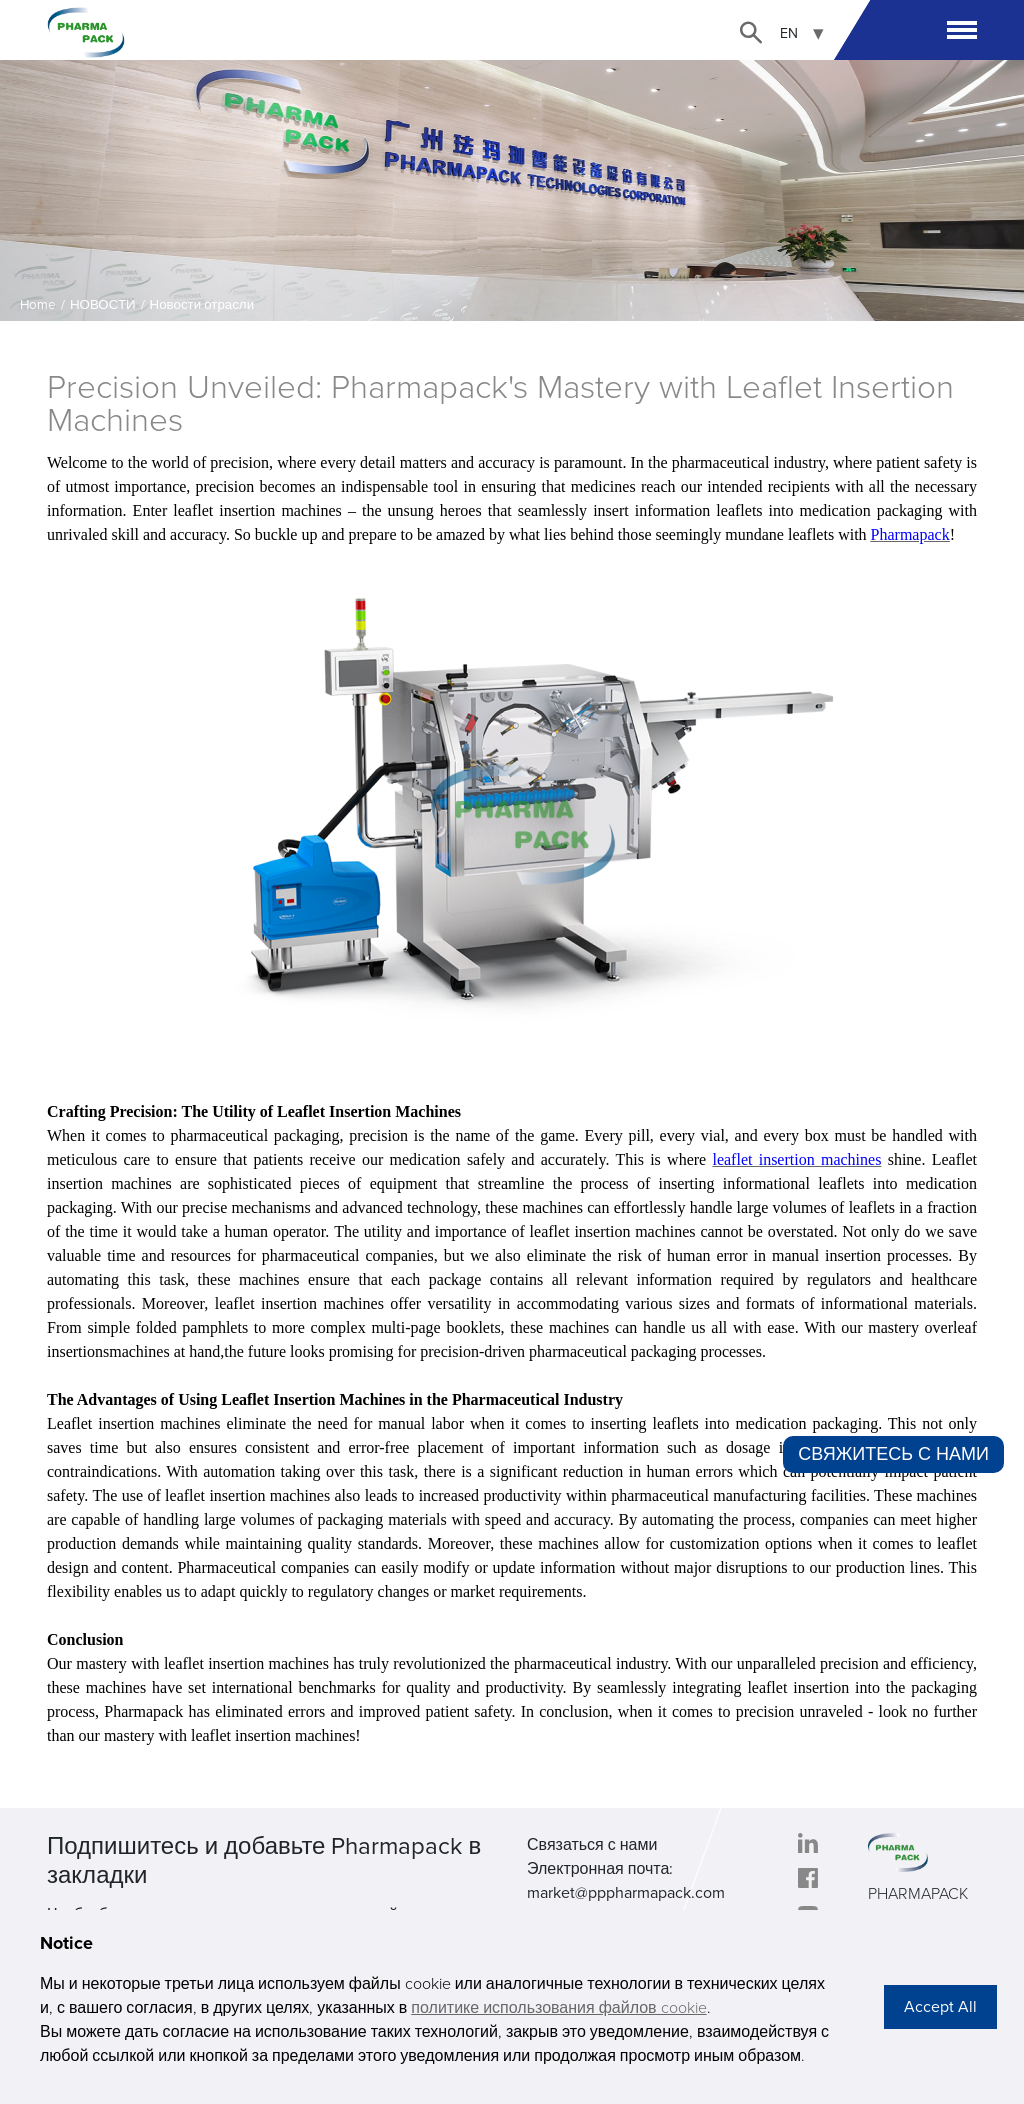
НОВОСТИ (103, 305)
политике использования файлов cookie (558, 2008)
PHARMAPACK (918, 1894)
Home (38, 305)
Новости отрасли (202, 305)
